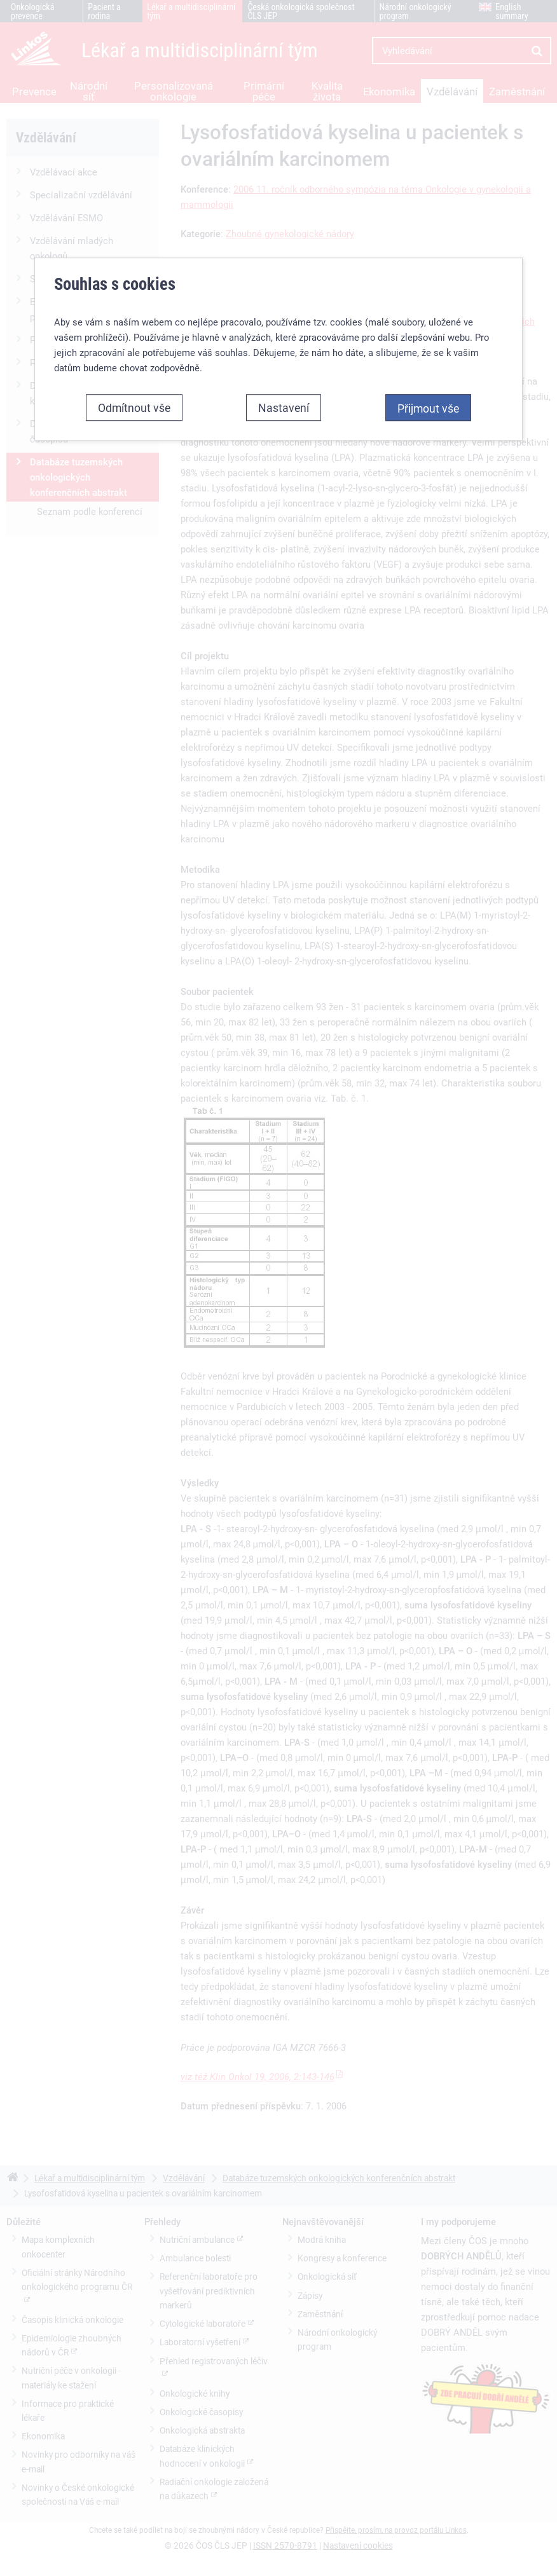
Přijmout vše (428, 406)
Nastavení (283, 406)
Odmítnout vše (134, 406)
